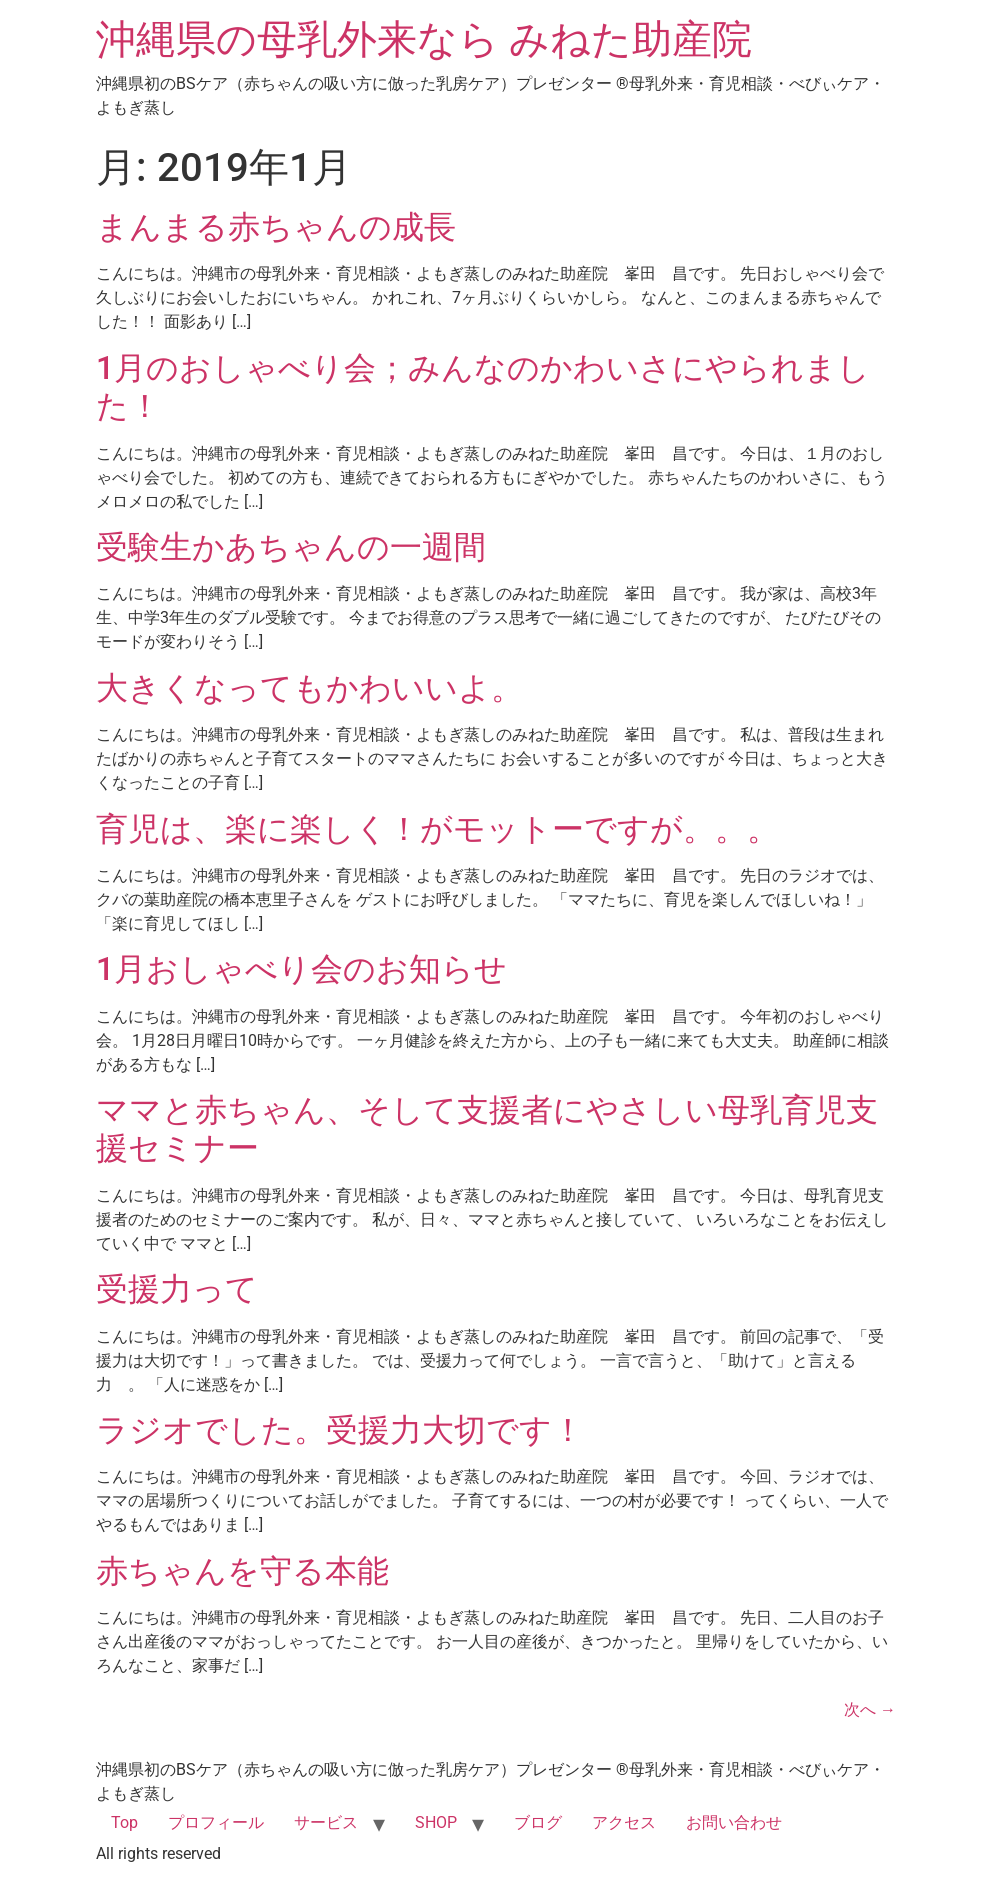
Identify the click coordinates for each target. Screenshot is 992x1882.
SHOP (436, 1822)
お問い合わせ (734, 1822)
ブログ (538, 1822)
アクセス (624, 1822)
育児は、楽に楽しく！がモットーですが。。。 (437, 829)
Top (124, 1822)
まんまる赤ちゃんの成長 (276, 227)
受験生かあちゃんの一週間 (291, 547)
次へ (870, 1709)
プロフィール (216, 1822)
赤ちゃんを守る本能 (242, 1571)
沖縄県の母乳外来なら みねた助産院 (424, 39)
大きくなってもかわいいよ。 (309, 688)
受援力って (177, 1289)
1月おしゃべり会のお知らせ (301, 969)
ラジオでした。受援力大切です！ (340, 1430)
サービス (326, 1822)
